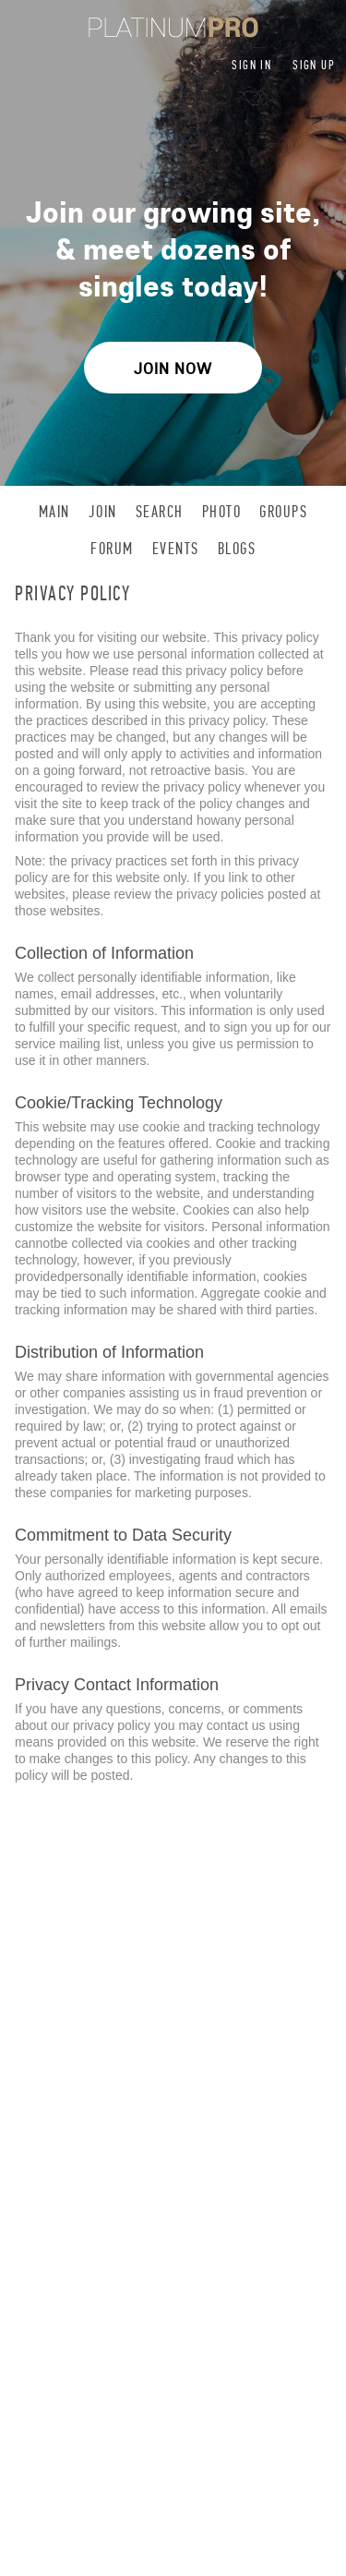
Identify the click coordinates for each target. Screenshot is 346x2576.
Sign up (313, 65)
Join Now (173, 368)
